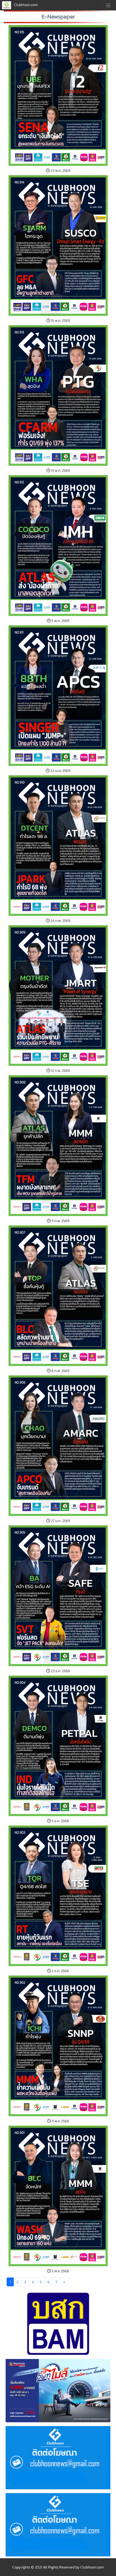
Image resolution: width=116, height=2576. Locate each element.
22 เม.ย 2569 (58, 770)
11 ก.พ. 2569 (58, 1221)
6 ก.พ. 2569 (58, 1371)
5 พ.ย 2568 (58, 2271)
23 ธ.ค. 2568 (58, 1671)
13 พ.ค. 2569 (58, 470)
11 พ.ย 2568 (58, 2121)
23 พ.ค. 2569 (58, 170)
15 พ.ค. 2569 (58, 320)
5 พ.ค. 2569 (58, 620)
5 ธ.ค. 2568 (58, 1821)
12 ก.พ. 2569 (58, 1070)
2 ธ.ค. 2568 (58, 1971)
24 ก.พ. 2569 (58, 920)
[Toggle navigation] (108, 5)
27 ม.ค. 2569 (58, 1521)
